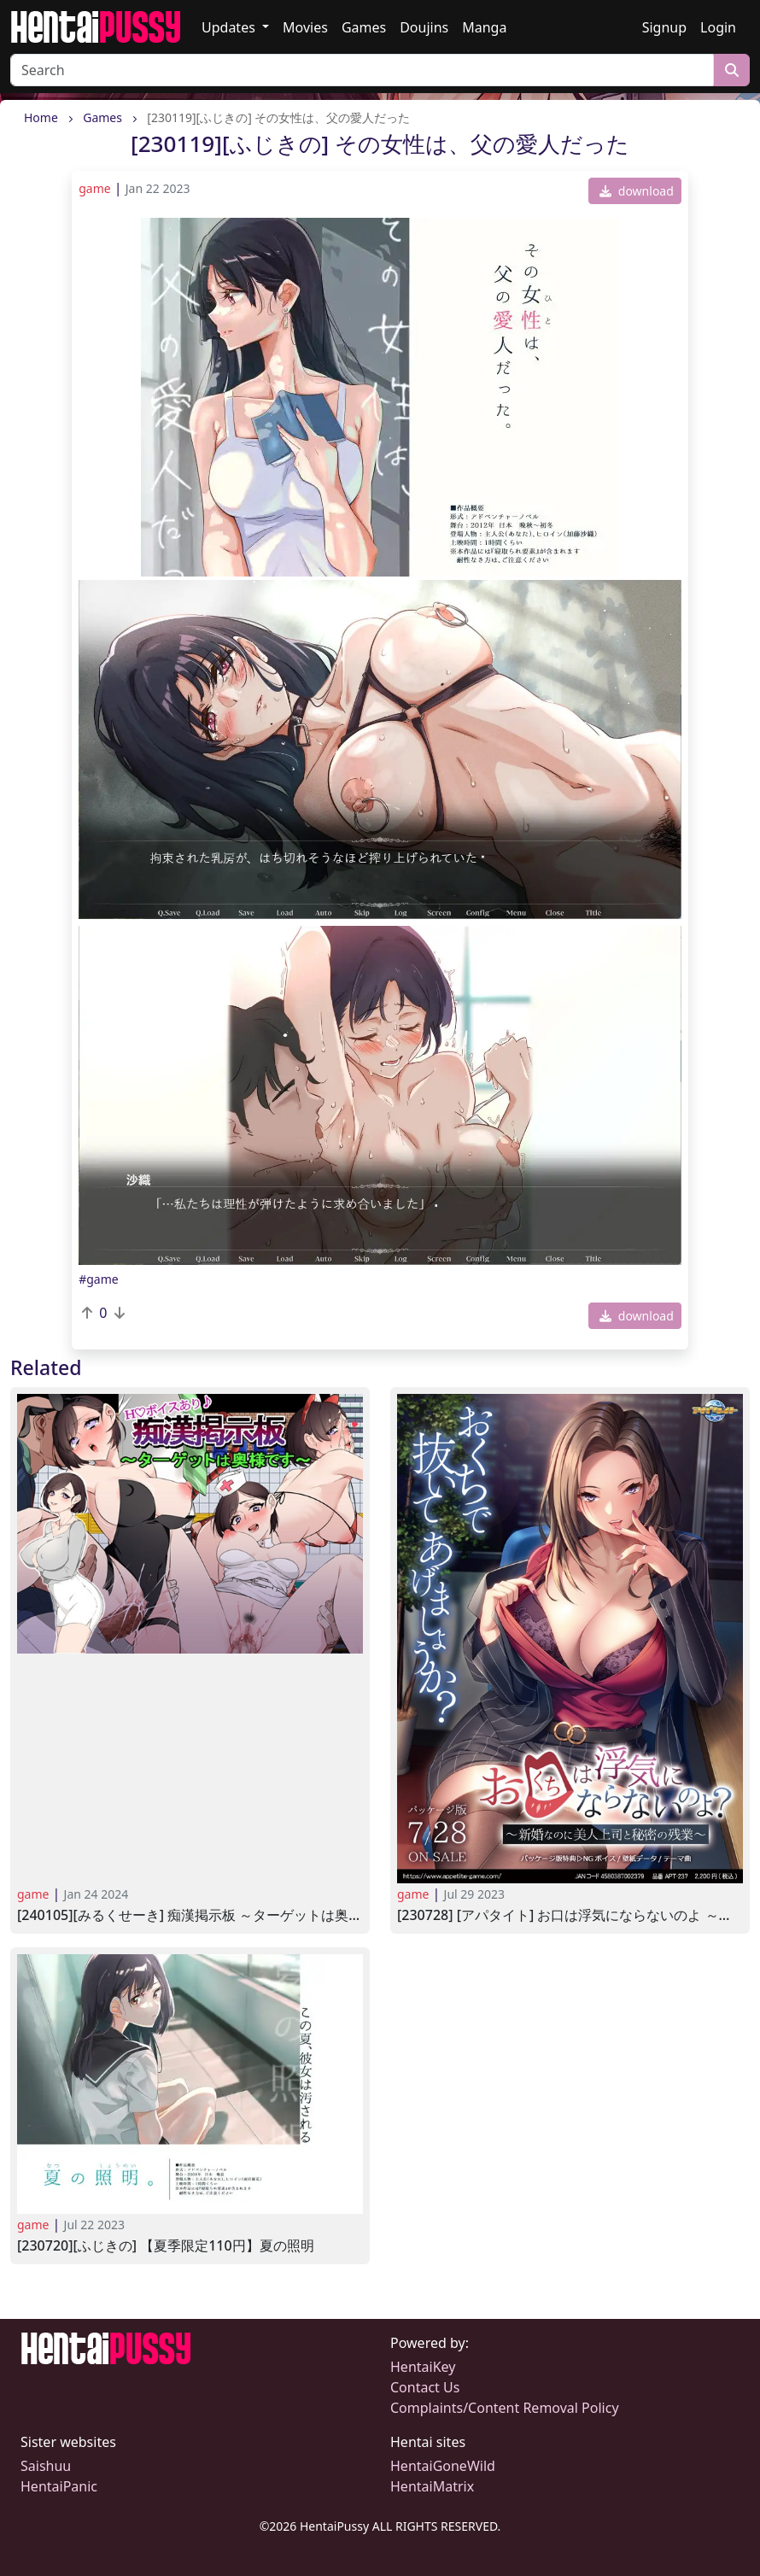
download (636, 191)
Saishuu (45, 2465)
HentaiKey (422, 2366)
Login (718, 27)
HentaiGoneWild (442, 2465)
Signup (664, 27)
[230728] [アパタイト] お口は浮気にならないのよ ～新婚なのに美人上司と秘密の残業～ (570, 1915)
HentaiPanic (58, 2486)
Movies (305, 27)
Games (364, 27)
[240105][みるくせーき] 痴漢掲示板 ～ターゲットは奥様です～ (190, 1915)
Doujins (424, 27)
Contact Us (424, 2387)
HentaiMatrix (432, 2486)
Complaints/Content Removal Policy (504, 2407)
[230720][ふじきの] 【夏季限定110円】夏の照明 (165, 2246)
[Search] (362, 70)
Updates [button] (230, 27)
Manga (484, 27)
